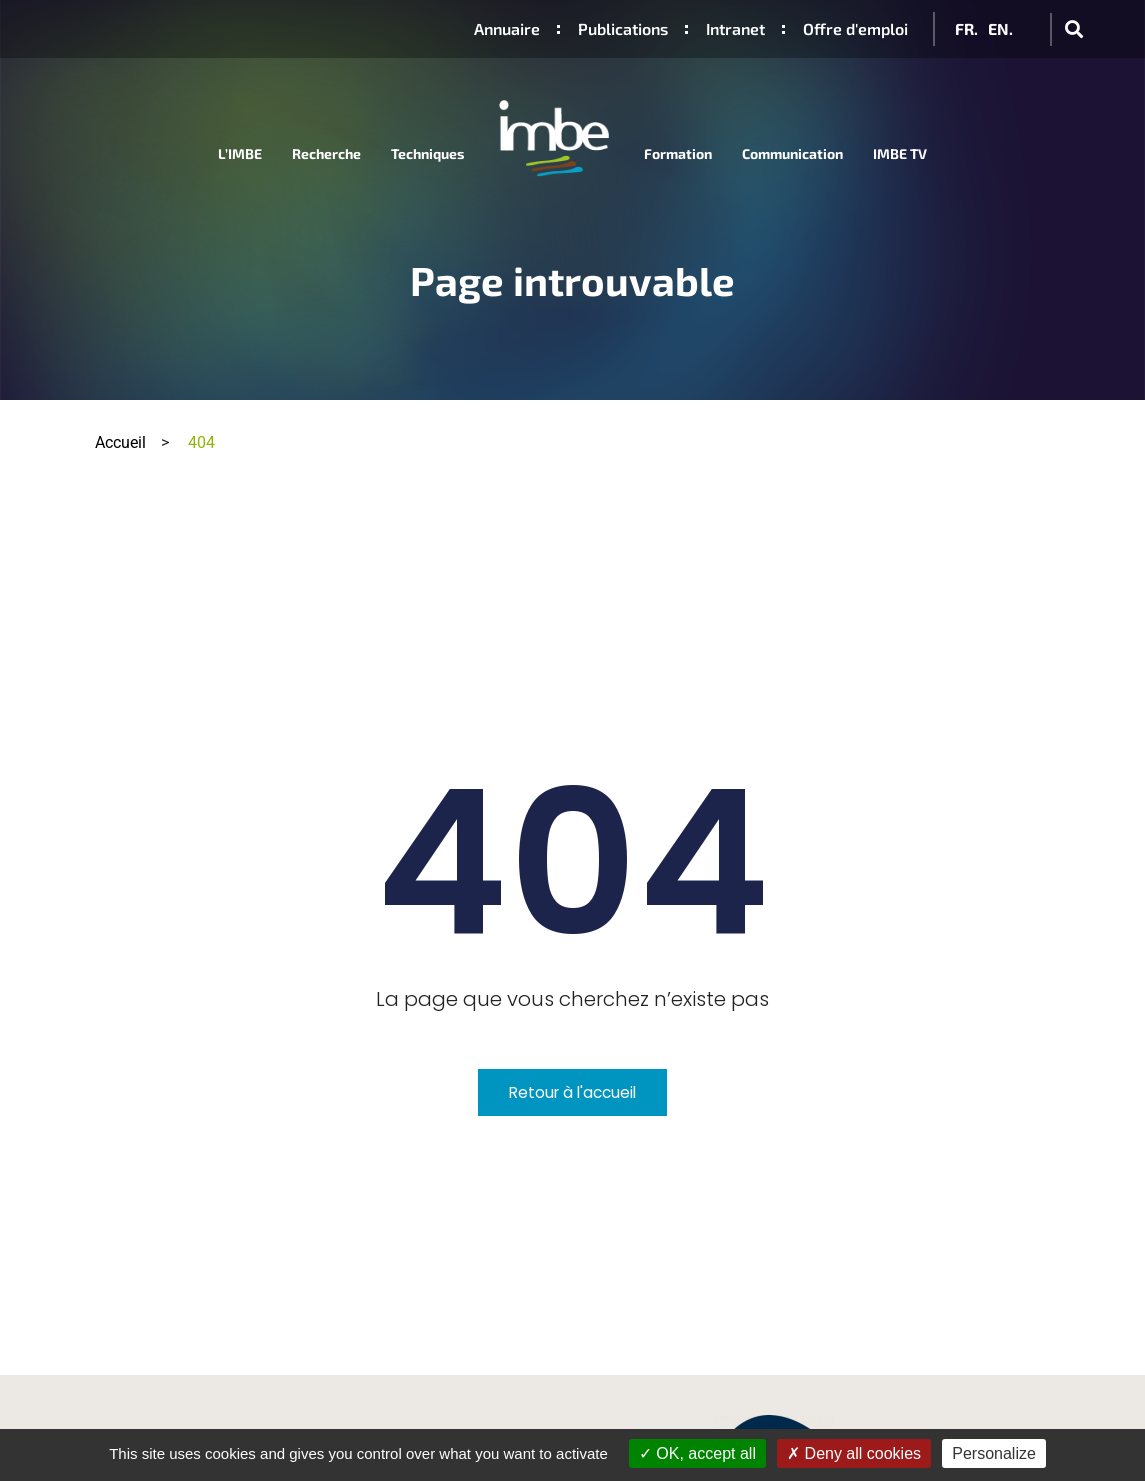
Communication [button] (792, 153)
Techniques (427, 153)
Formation (678, 153)
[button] (1073, 29)
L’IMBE (240, 153)
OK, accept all (697, 1453)
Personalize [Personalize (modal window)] (994, 1453)
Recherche (326, 153)
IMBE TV (900, 153)
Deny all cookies (854, 1453)
